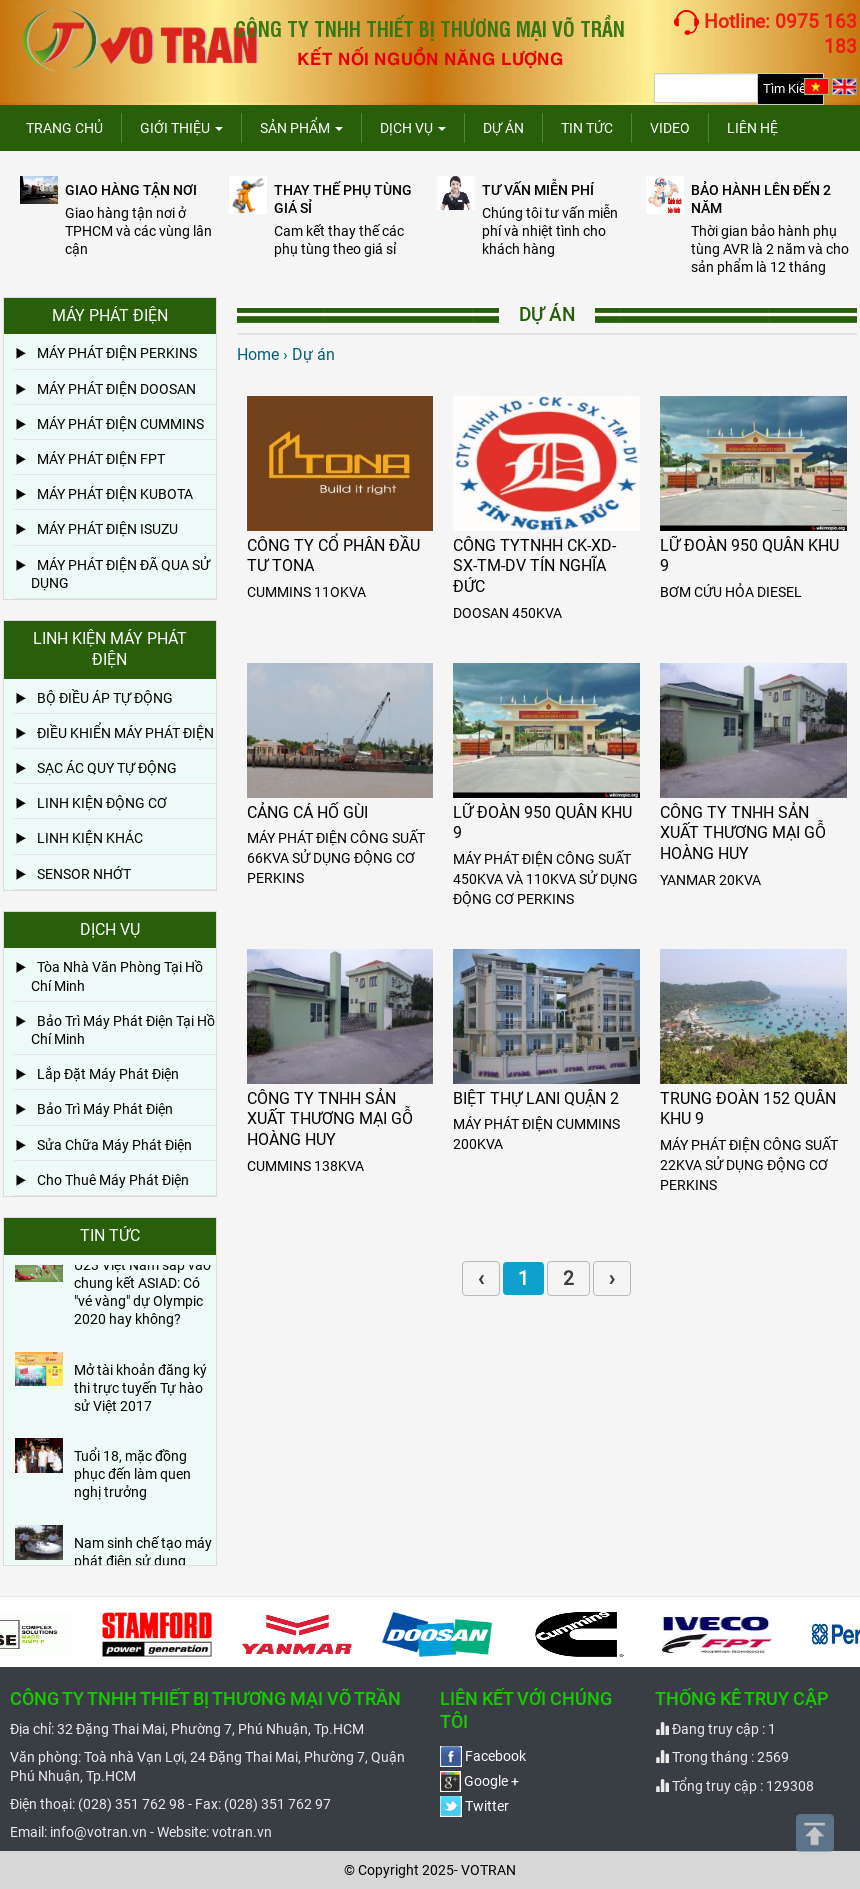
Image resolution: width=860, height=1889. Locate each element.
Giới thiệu (181, 128)
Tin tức (587, 128)
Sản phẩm (301, 128)
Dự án (503, 128)
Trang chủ (64, 128)
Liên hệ (752, 128)
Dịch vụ (413, 128)
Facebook (483, 1756)
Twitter (474, 1806)
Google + (479, 1781)
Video (670, 128)
